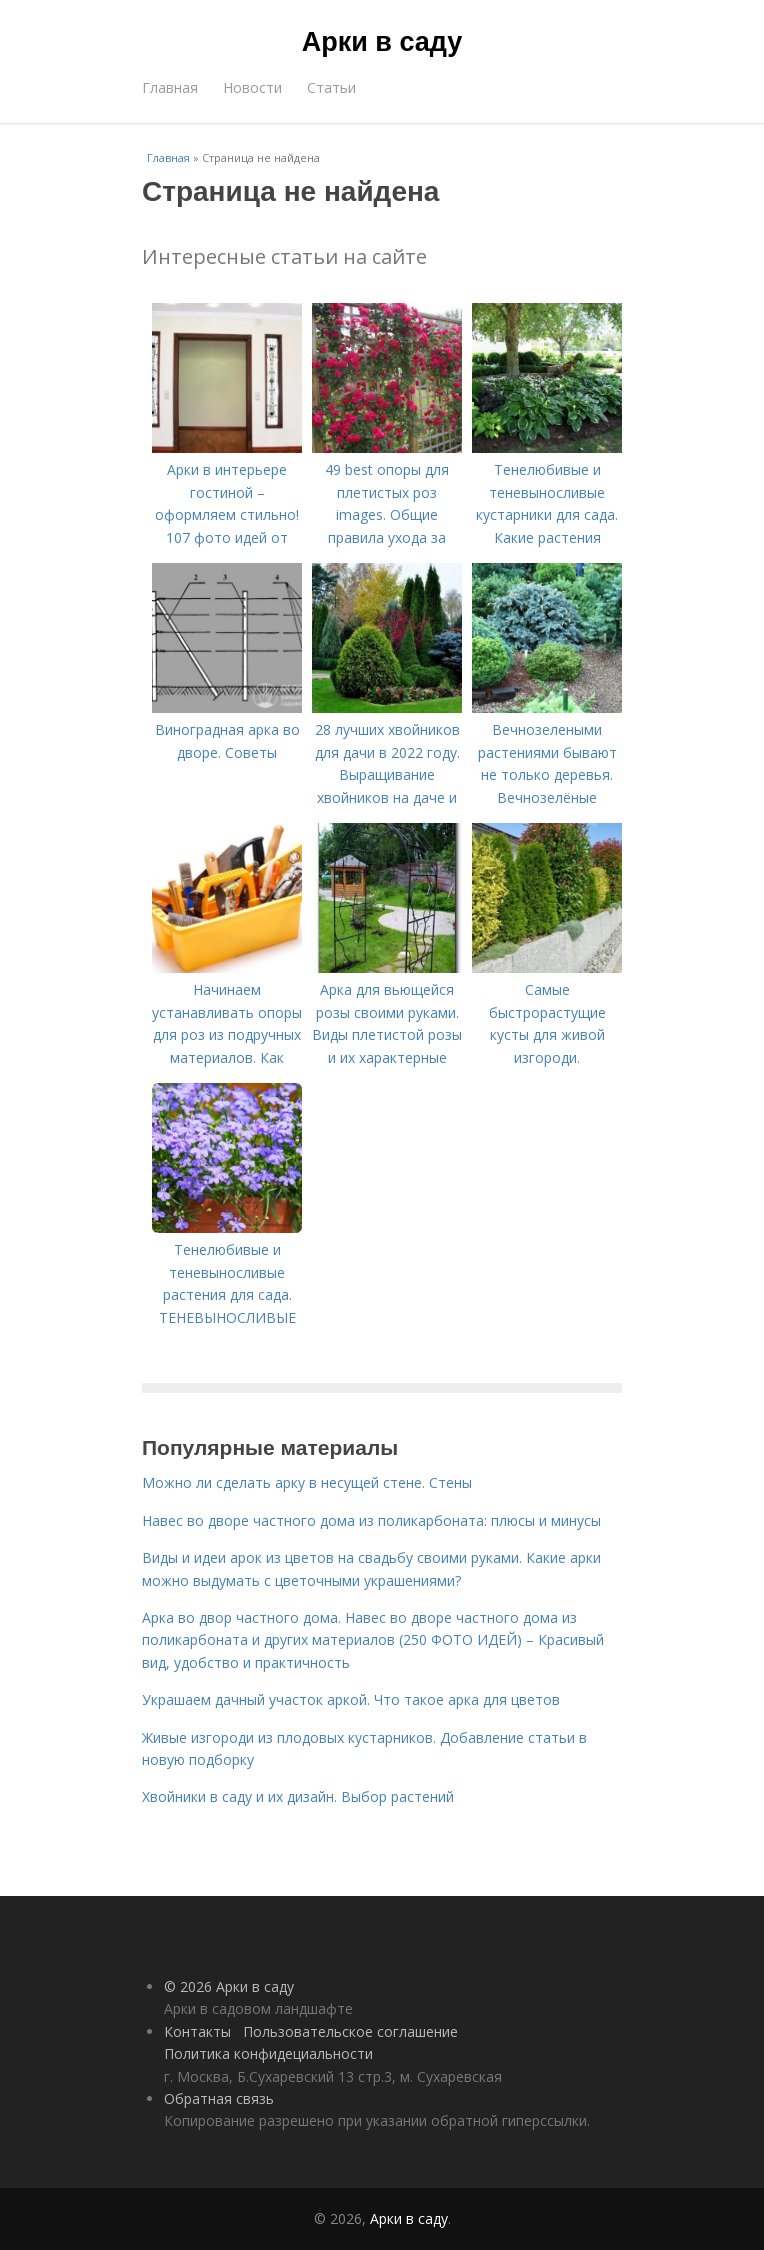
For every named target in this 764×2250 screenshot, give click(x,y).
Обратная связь (219, 2098)
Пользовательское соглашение (350, 2031)
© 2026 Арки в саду (229, 1986)
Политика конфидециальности (268, 2053)
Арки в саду (382, 42)
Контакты (197, 2031)
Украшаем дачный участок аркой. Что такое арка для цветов (351, 1699)
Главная (170, 87)
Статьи (331, 87)
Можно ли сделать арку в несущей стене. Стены (307, 1482)
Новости (252, 87)
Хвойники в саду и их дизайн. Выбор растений (298, 1796)
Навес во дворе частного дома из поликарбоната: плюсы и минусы (371, 1520)
